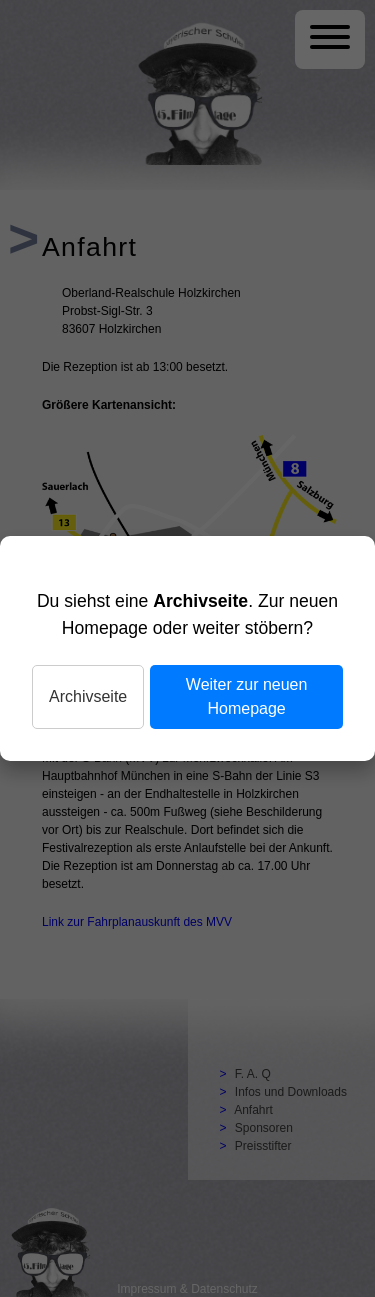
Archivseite (88, 696)
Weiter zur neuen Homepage (247, 696)
